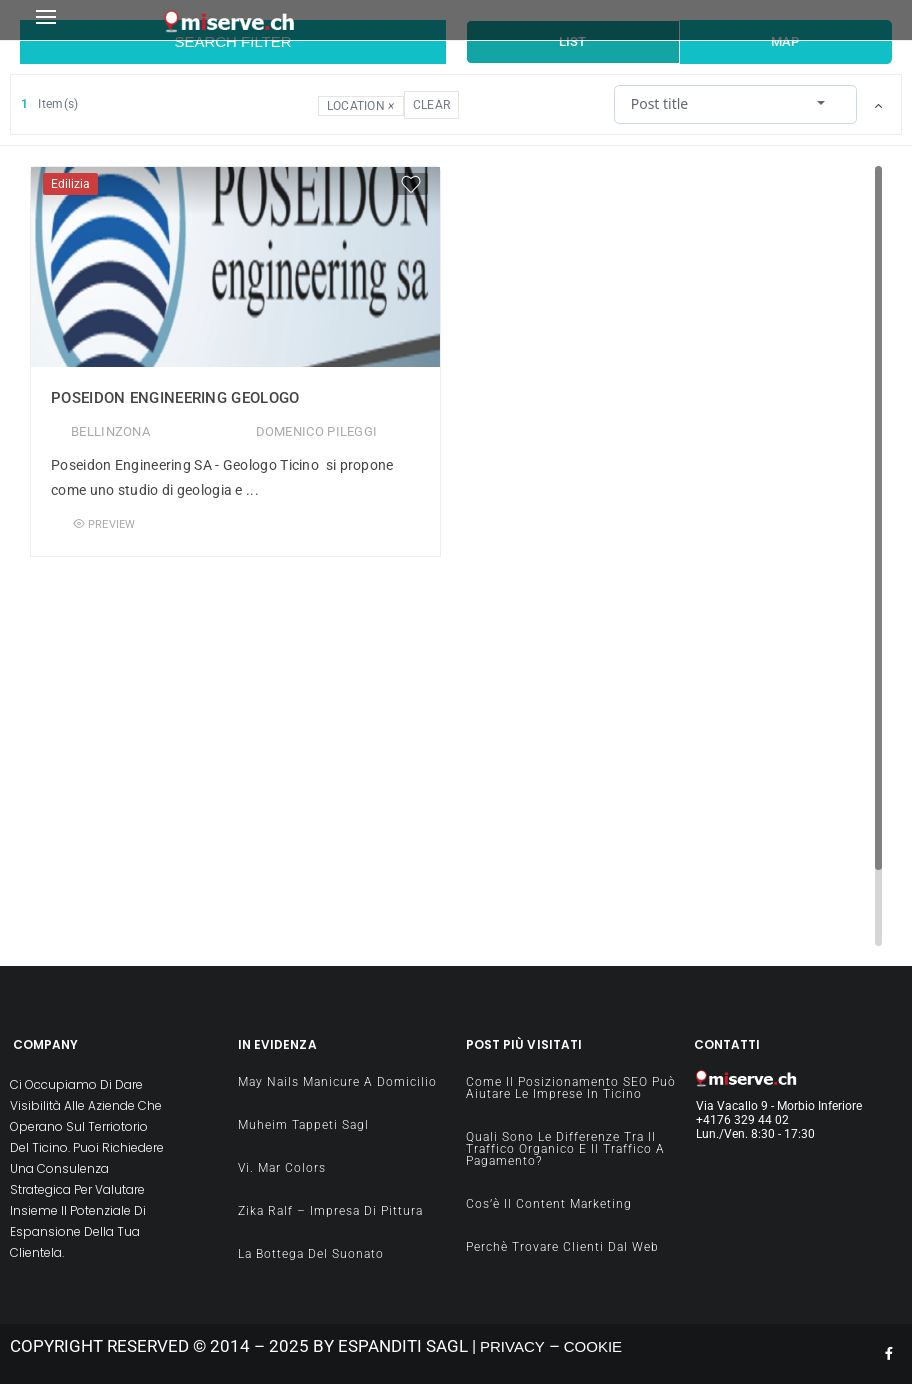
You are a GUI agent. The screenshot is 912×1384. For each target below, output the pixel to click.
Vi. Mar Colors (282, 1168)
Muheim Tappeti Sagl (303, 1125)
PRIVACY (512, 1346)
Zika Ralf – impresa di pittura (330, 1211)
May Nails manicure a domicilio (337, 1082)
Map (785, 41)
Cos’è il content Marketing (549, 1204)
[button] (94, 20)
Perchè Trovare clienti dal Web (562, 1247)
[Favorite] (411, 184)
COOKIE (593, 1346)
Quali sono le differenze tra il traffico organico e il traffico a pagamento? (565, 1149)
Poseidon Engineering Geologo (175, 398)
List (572, 41)
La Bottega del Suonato (311, 1254)
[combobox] (735, 103)
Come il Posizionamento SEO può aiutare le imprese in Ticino (571, 1088)
